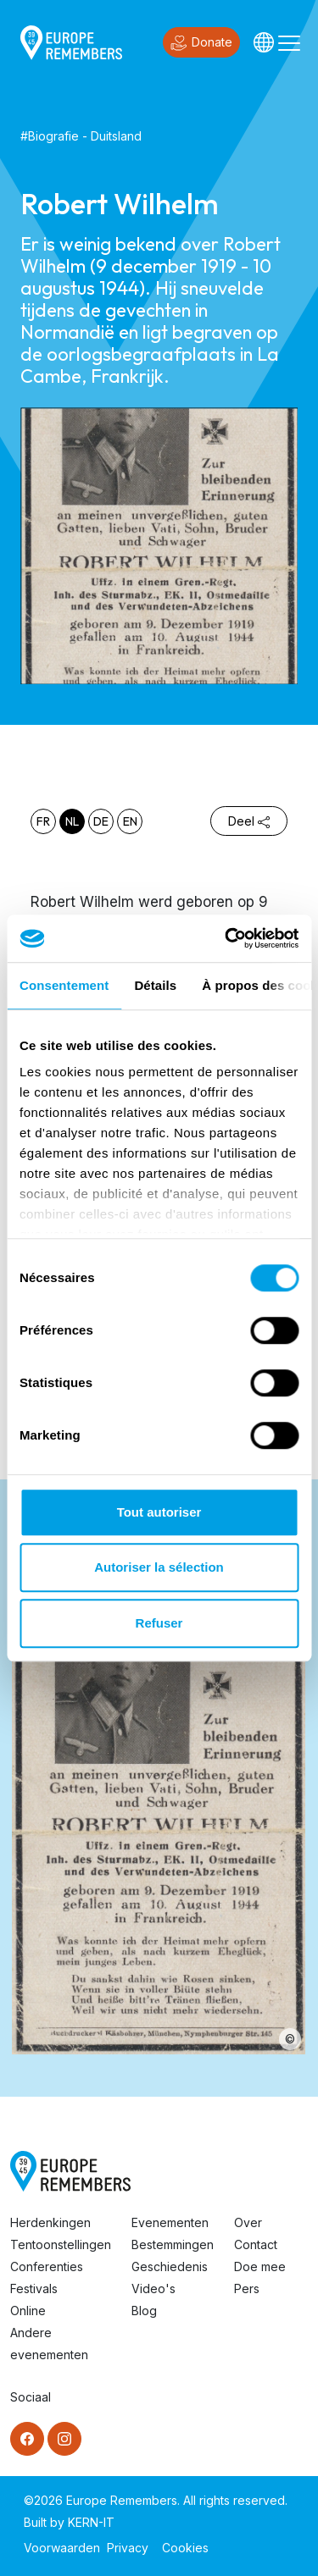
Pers (246, 2288)
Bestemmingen (172, 2244)
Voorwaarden (62, 2547)
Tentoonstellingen (60, 2244)
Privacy (127, 2547)
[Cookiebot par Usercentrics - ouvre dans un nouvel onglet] (226, 938)
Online (28, 2310)
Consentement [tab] (64, 985)
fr (43, 821)
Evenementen (170, 2222)
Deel (249, 821)
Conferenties (46, 2266)
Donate (201, 43)
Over (248, 2222)
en (130, 821)
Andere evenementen (49, 2343)
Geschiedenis (169, 2266)
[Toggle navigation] (289, 42)
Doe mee (260, 2266)
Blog (144, 2310)
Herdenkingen (50, 2222)
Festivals (34, 2288)
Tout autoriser (159, 1512)
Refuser (159, 1623)
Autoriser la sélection (159, 1567)
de (101, 821)
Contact (255, 2244)
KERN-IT (91, 2522)
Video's (153, 2288)
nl (72, 821)
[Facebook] (27, 2439)
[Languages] (264, 42)
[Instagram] (64, 2439)
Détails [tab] (155, 985)
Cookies (185, 2547)
